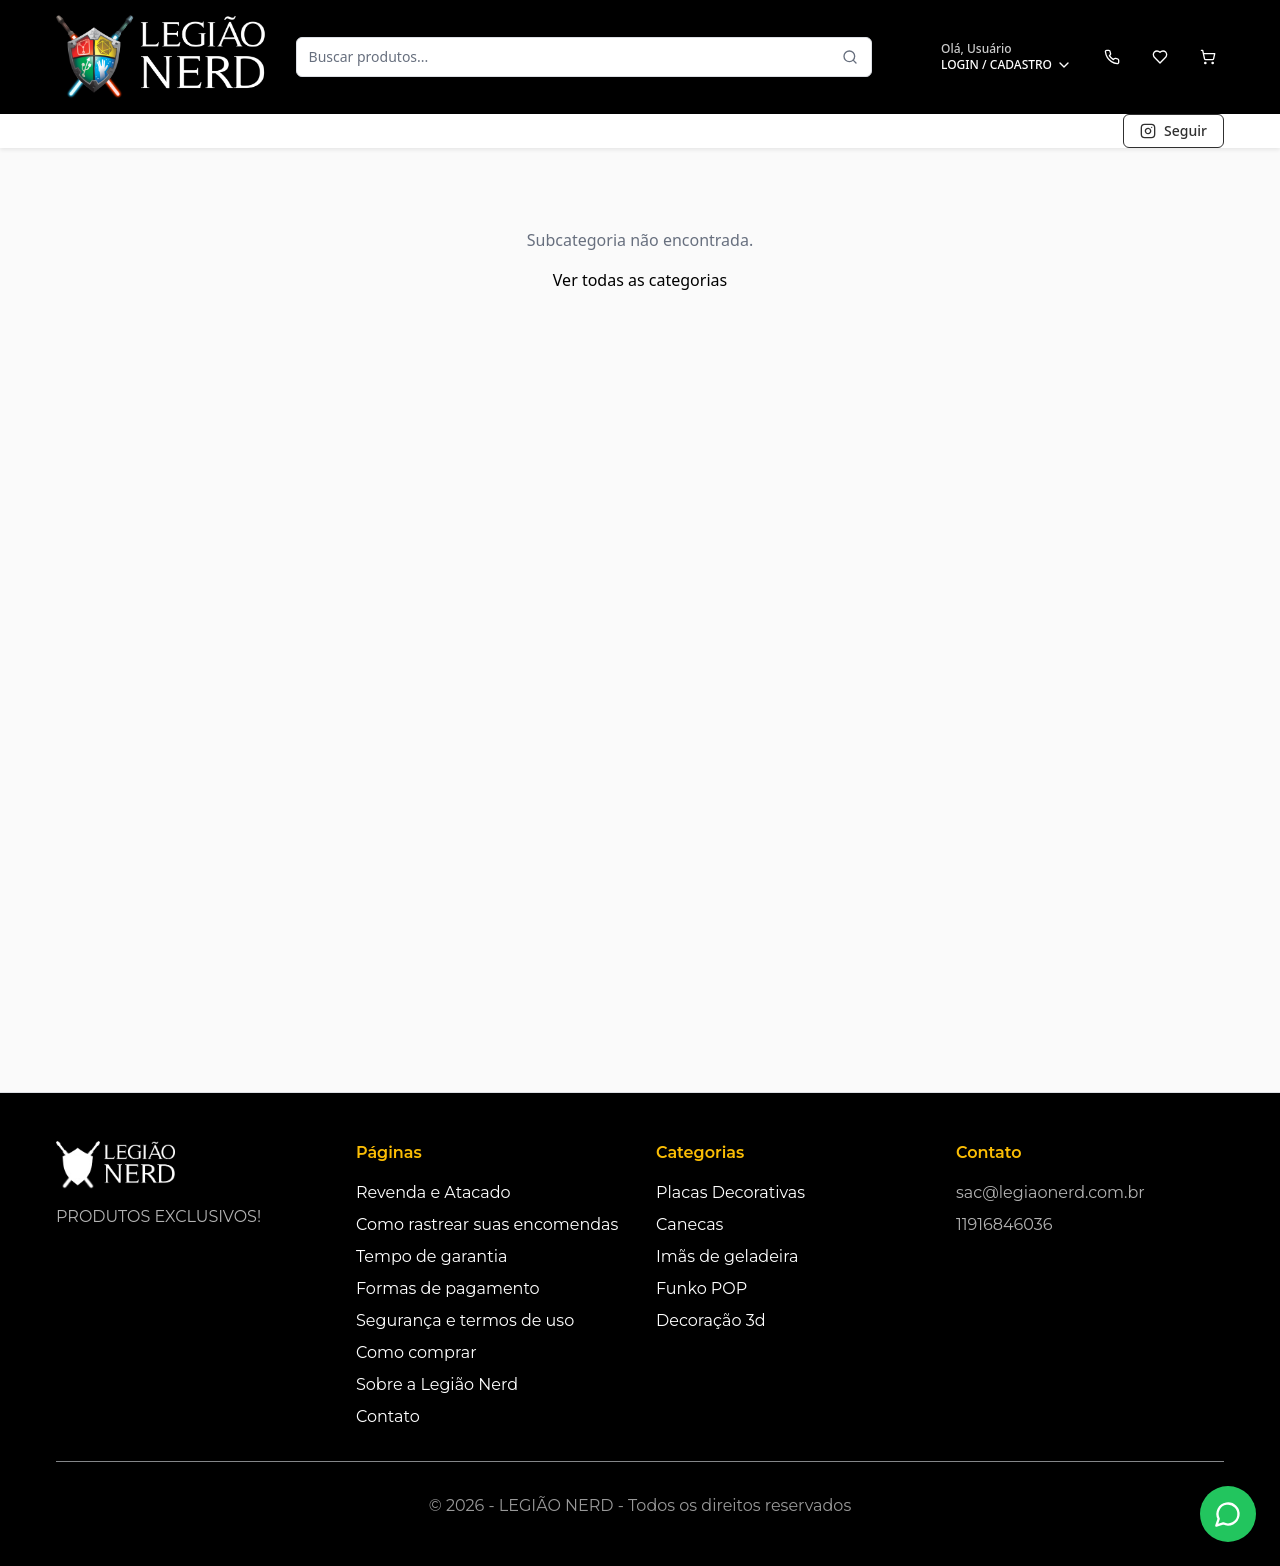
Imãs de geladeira (727, 1256)
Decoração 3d (711, 1320)
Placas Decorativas (730, 1192)
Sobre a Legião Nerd (437, 1384)
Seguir (1173, 130)
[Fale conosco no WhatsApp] (1228, 1514)
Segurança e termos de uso (465, 1320)
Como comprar (416, 1352)
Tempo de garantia (431, 1256)
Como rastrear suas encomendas (487, 1224)
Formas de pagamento (448, 1288)
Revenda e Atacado (433, 1192)
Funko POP (701, 1288)
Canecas (689, 1224)
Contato (388, 1416)
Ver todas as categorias (640, 280)
